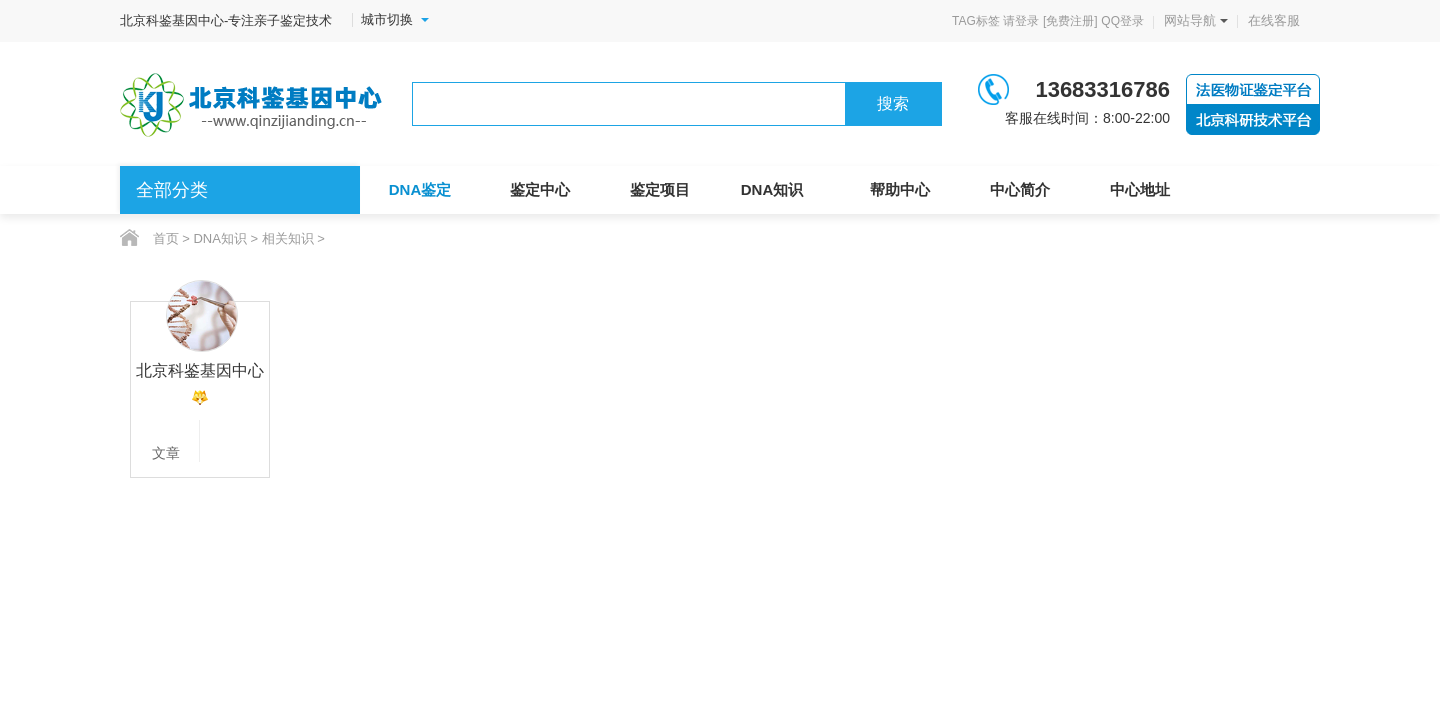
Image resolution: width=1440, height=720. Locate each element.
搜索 (893, 103)
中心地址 (1140, 189)
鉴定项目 (660, 189)
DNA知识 (772, 189)
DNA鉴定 (420, 189)
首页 (166, 238)
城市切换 (395, 20)
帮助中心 (900, 189)
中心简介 (1020, 189)
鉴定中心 (540, 189)
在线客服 (1274, 20)
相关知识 (288, 238)
